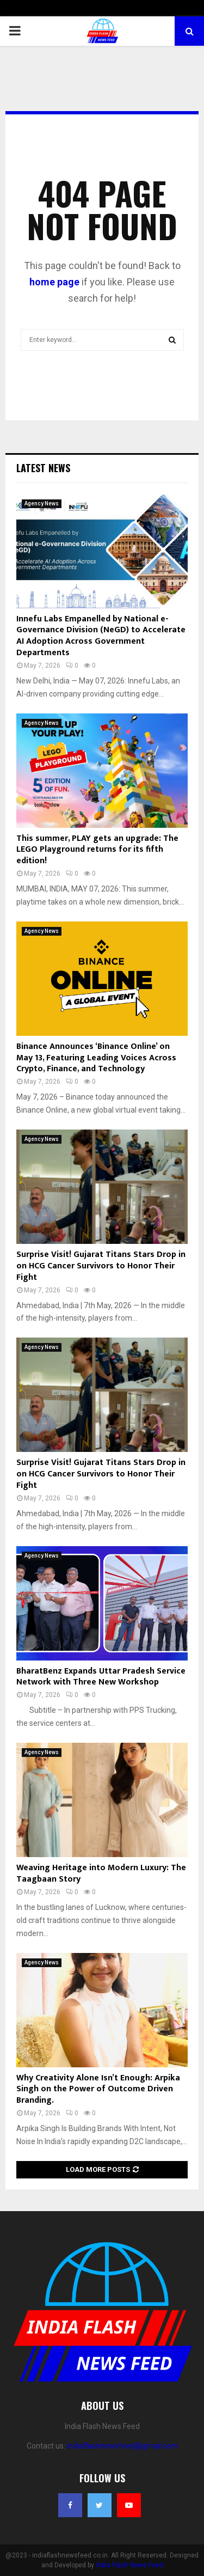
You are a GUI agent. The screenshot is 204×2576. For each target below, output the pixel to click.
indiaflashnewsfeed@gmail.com (122, 2445)
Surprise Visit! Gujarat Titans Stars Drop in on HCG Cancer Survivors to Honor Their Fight (101, 1266)
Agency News (41, 503)
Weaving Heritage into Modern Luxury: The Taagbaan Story (101, 1873)
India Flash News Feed (129, 2565)
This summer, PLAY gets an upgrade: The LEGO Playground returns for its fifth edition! (97, 850)
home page (54, 282)
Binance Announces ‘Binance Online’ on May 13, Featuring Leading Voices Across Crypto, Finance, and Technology (96, 1058)
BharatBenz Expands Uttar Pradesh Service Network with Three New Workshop (101, 1677)
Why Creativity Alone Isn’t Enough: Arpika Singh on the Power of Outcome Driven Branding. (98, 2089)
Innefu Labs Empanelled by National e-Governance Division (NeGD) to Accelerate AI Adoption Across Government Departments (101, 636)
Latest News (43, 468)
